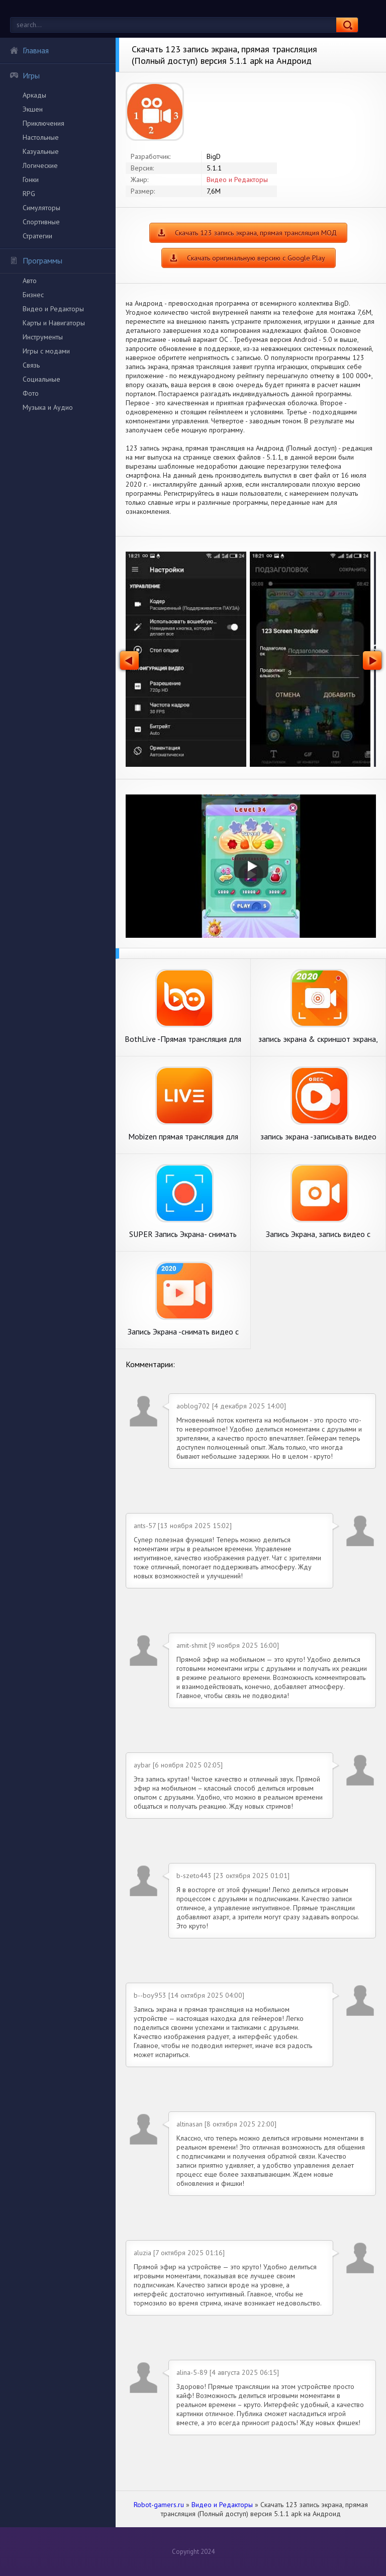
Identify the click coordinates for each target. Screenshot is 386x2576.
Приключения (43, 123)
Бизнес (33, 294)
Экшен (33, 109)
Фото (31, 393)
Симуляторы (41, 207)
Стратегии (37, 235)
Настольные (41, 137)
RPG (29, 193)
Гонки (31, 179)
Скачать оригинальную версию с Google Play (256, 257)
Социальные (41, 379)
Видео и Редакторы (53, 308)
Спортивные (41, 221)
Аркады (34, 95)
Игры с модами (46, 351)
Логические (40, 165)
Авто (30, 280)
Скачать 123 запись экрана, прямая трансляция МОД (256, 232)
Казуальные (41, 151)
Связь (31, 365)
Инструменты (43, 336)
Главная (29, 50)
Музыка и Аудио (48, 407)
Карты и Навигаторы (54, 322)
